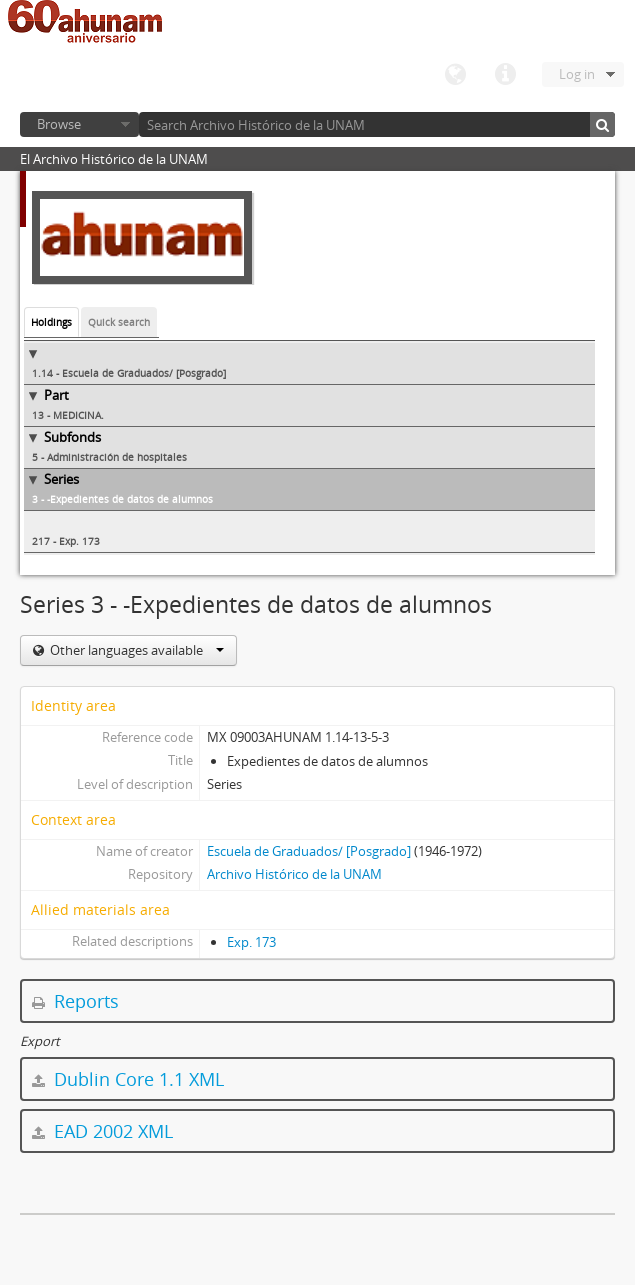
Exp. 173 (251, 942)
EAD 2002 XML (102, 1131)
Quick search (119, 322)
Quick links (505, 75)
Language (455, 75)
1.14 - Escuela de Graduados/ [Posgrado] (129, 373)
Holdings (51, 322)
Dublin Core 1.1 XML (128, 1079)
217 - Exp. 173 (66, 541)
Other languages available (135, 650)
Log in (577, 74)
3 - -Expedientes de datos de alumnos (122, 499)
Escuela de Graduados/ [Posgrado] (309, 851)
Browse (59, 124)
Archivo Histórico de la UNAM (294, 874)
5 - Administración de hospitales (109, 457)
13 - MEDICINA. (68, 415)
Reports (75, 1001)
